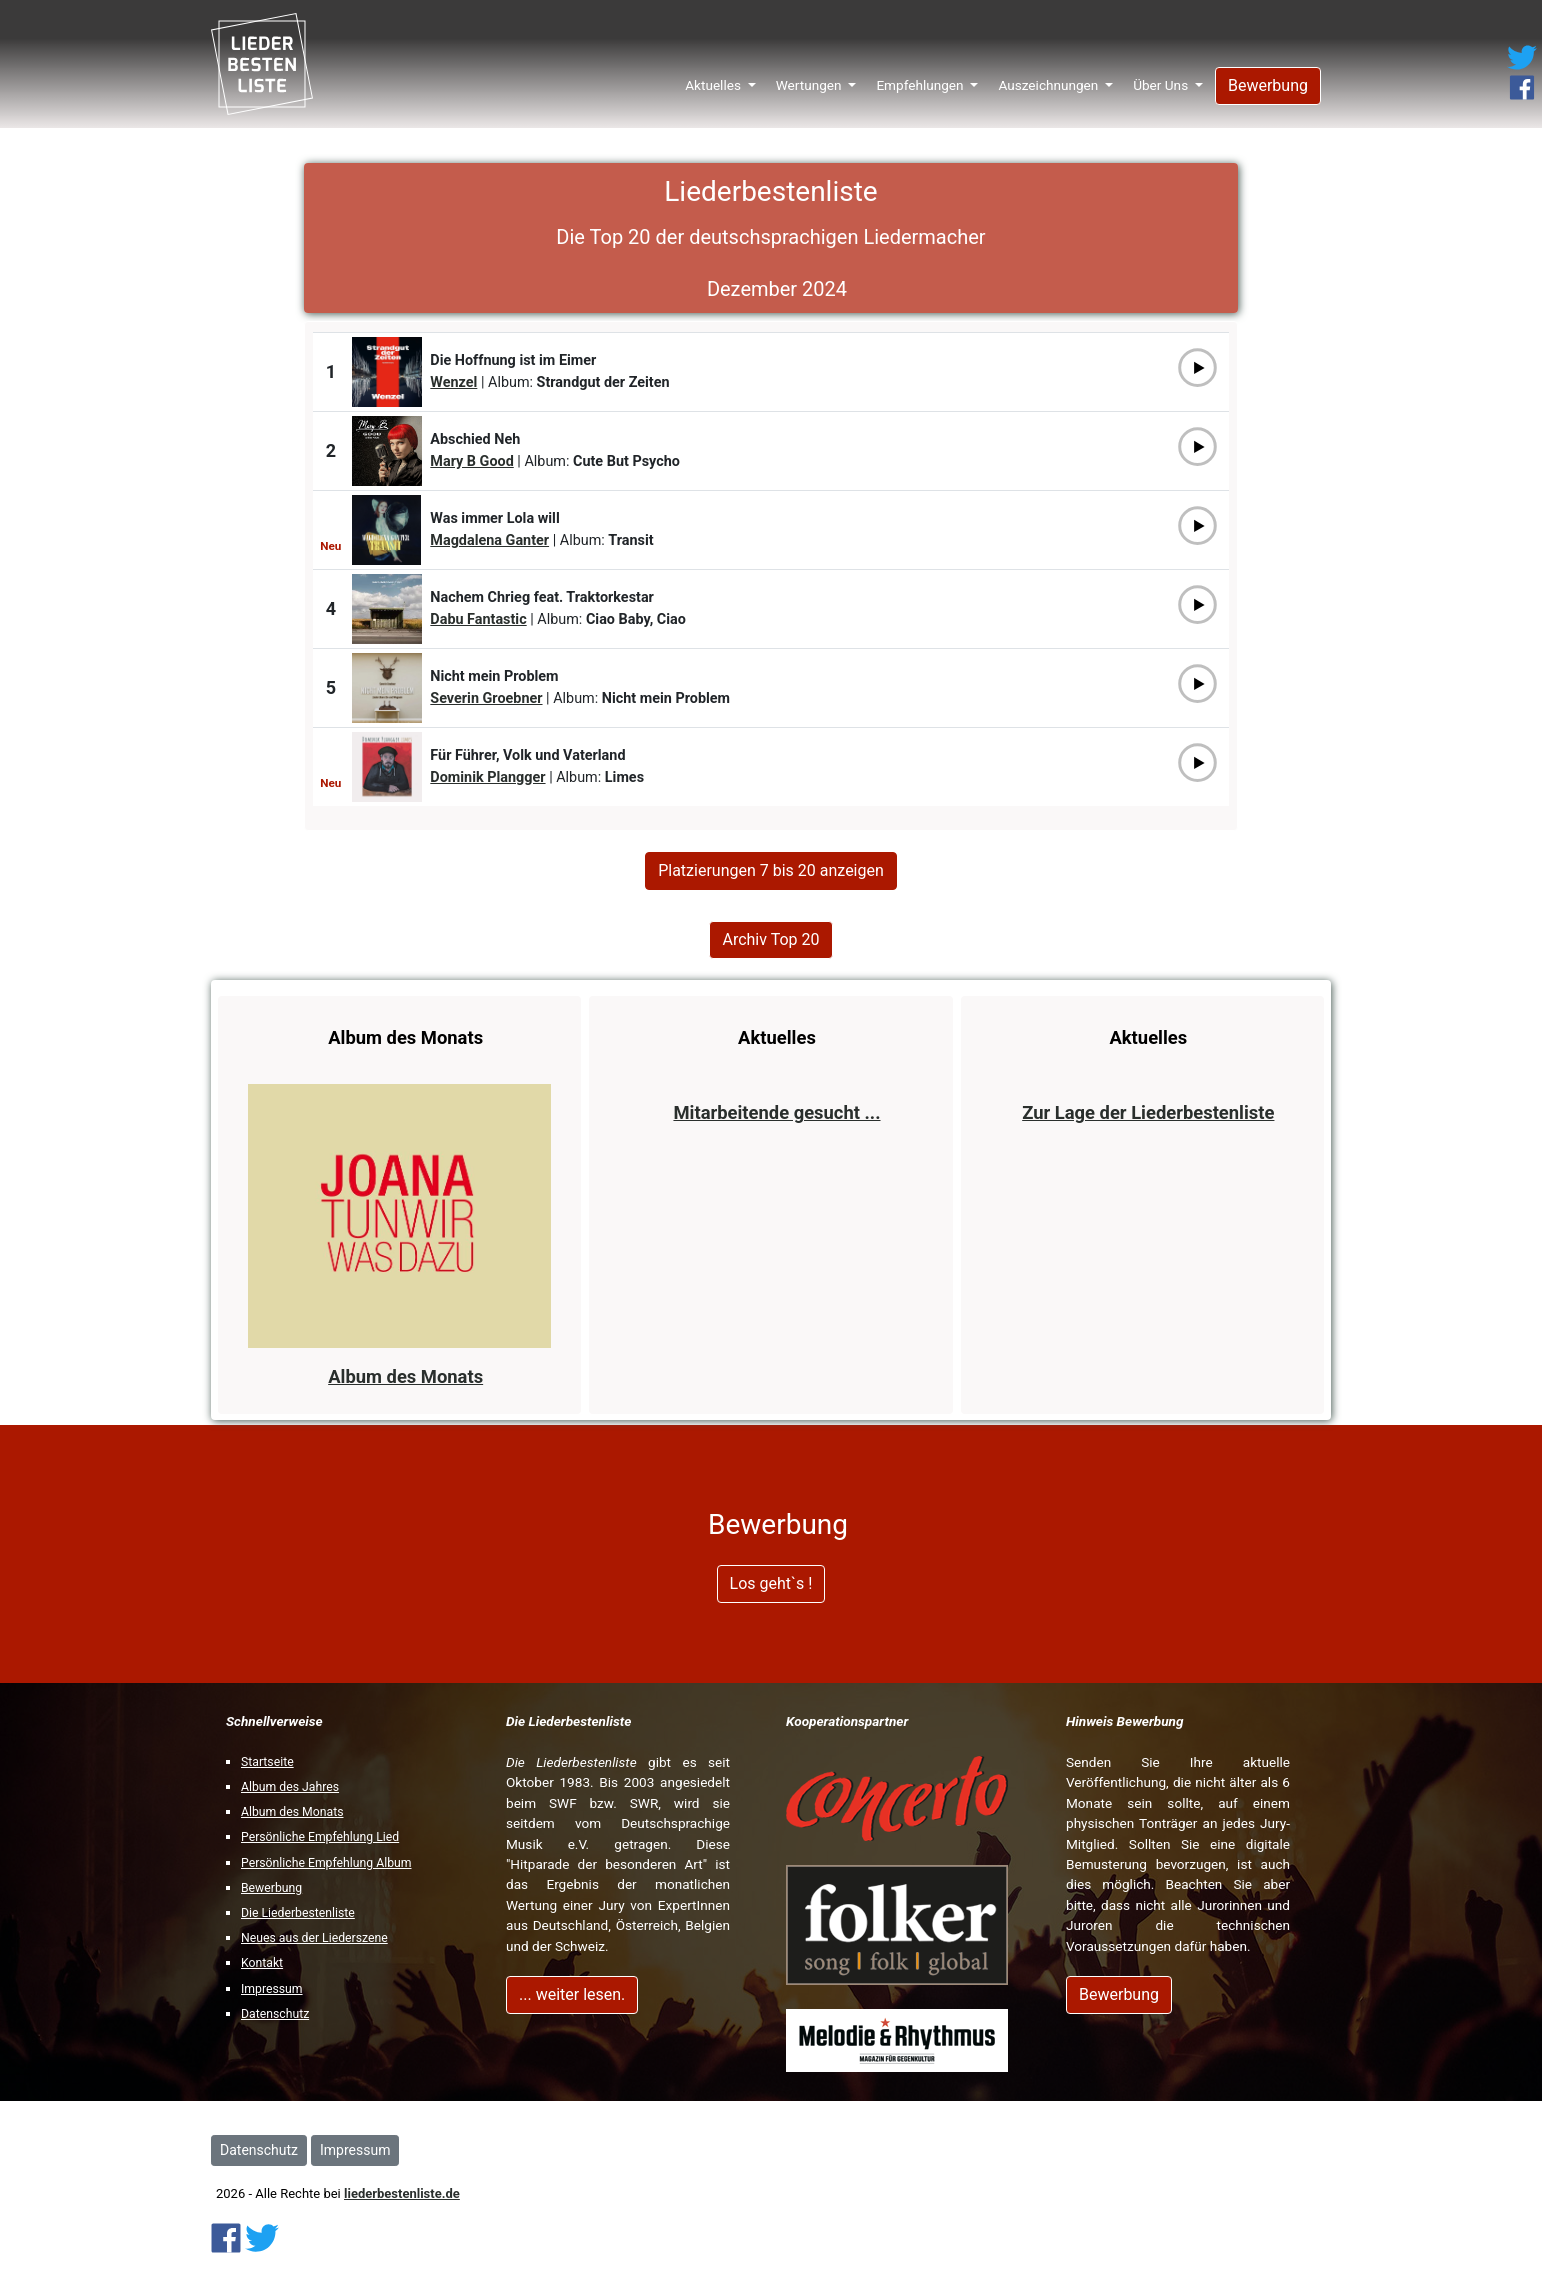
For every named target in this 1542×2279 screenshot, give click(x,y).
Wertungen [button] (810, 78)
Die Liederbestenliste (298, 1913)
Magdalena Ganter (489, 540)
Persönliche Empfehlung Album (326, 1863)
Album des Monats (292, 1812)
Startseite (267, 1762)
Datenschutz (275, 2014)
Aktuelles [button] (714, 78)
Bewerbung (1268, 78)
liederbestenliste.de (402, 2193)
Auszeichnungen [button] (1049, 78)
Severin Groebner (486, 698)
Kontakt (262, 1963)
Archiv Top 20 (770, 939)
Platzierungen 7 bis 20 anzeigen (771, 870)
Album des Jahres (290, 1787)
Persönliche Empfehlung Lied (320, 1837)
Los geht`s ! (771, 1583)
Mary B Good (471, 461)
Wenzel (453, 382)
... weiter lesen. (572, 1994)
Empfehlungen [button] (921, 78)
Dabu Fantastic (478, 619)
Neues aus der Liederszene (314, 1938)
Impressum (272, 1989)
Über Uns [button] (1162, 78)
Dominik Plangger (487, 777)
